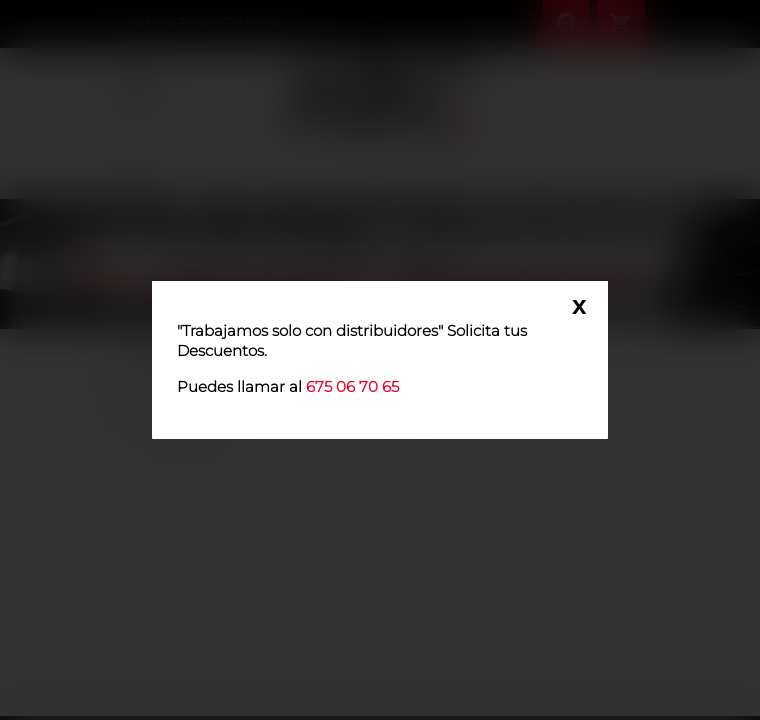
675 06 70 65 (352, 386)
